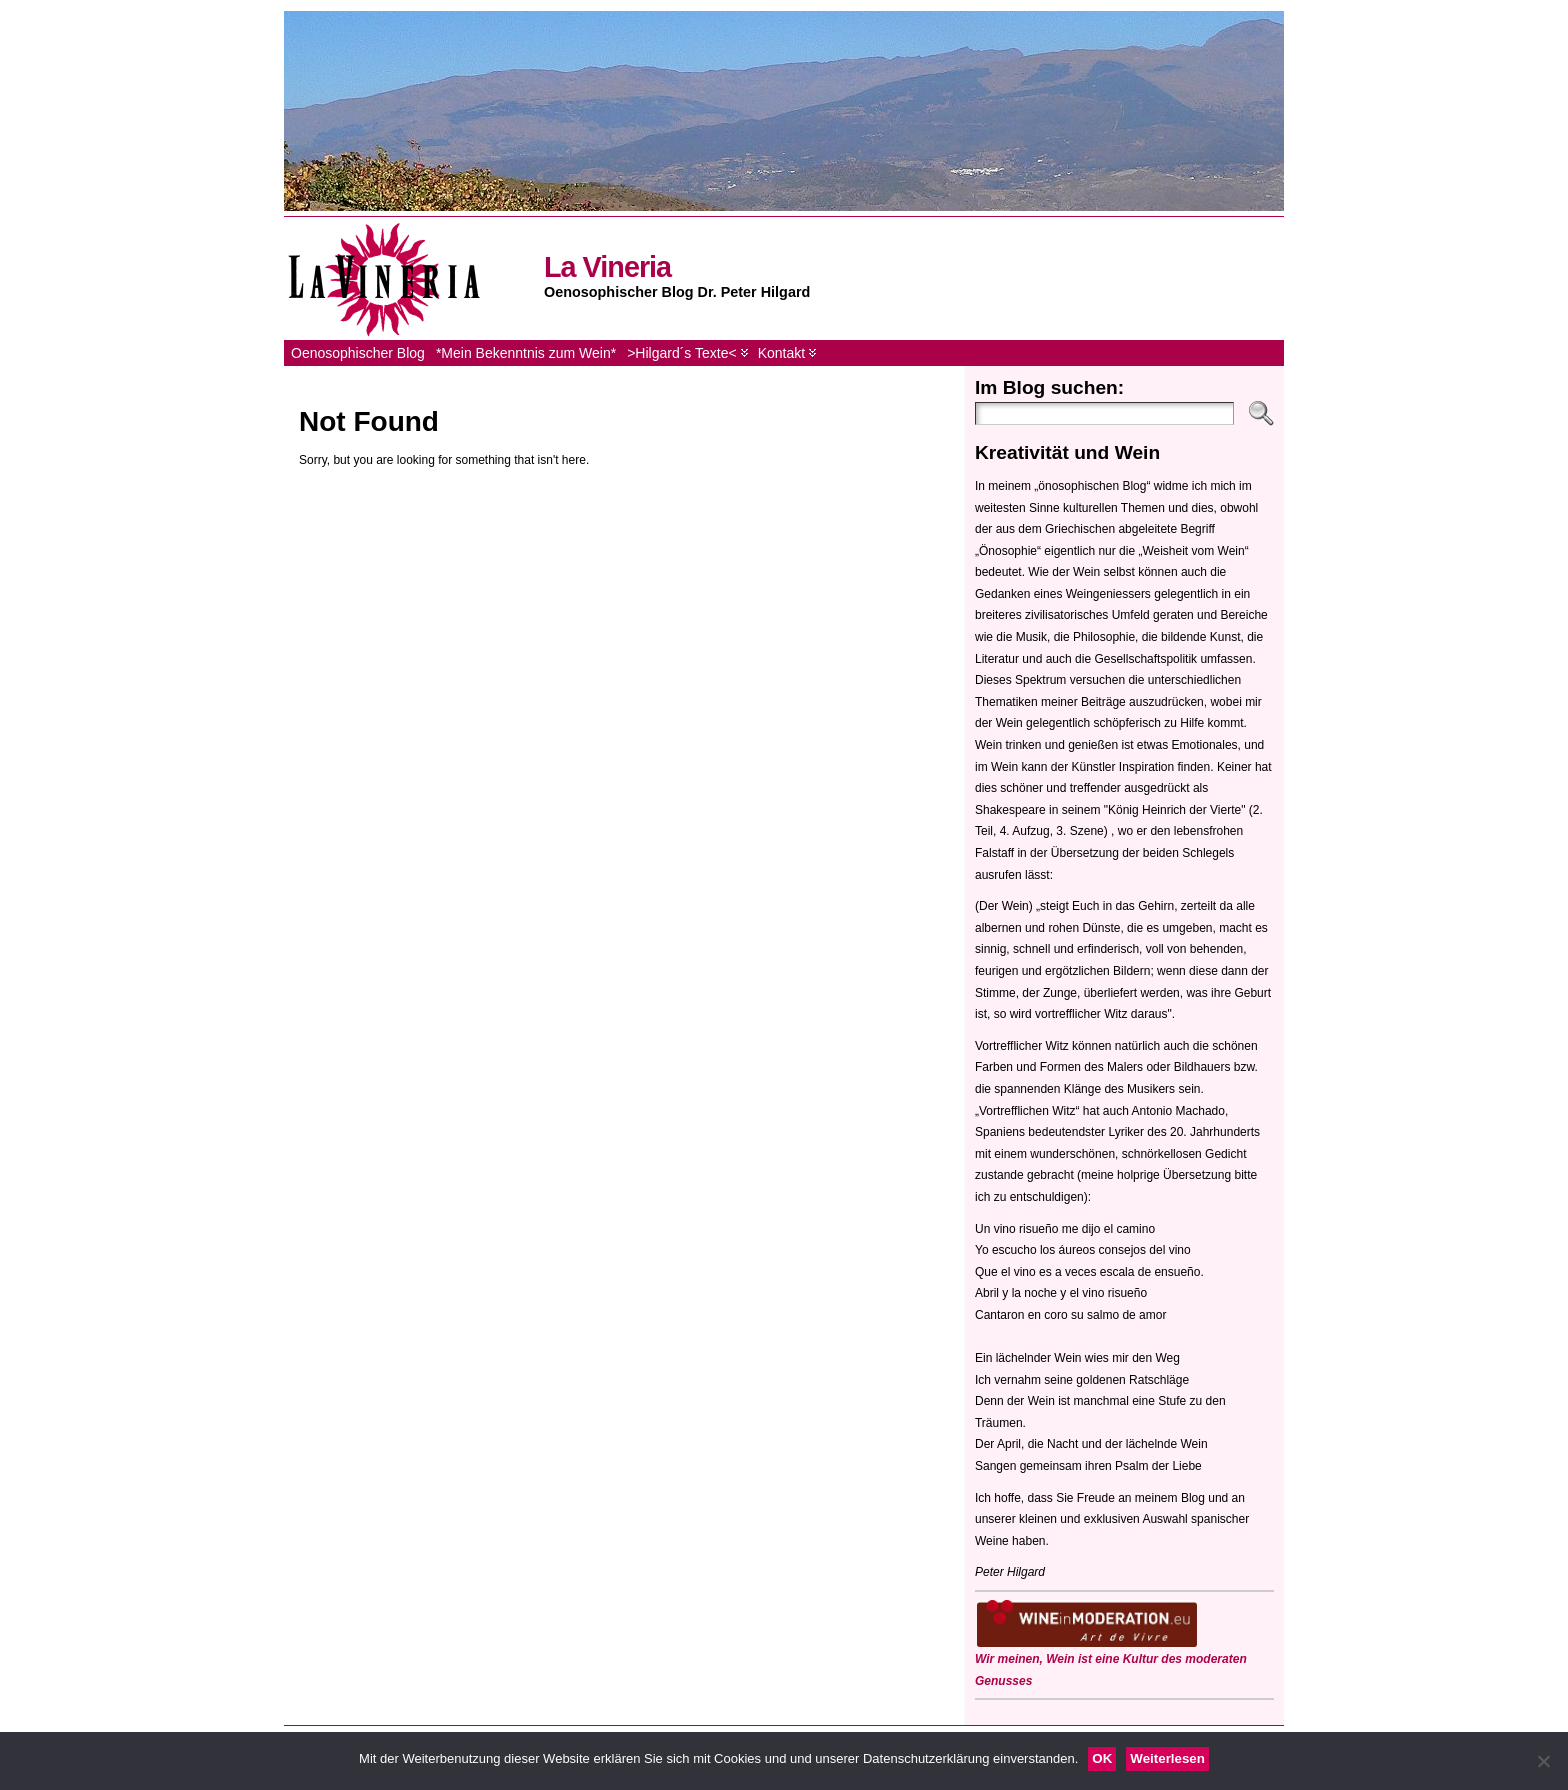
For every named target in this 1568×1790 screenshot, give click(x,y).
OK (1102, 1758)
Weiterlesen (1167, 1758)
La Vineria (607, 267)
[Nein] (1543, 1761)
